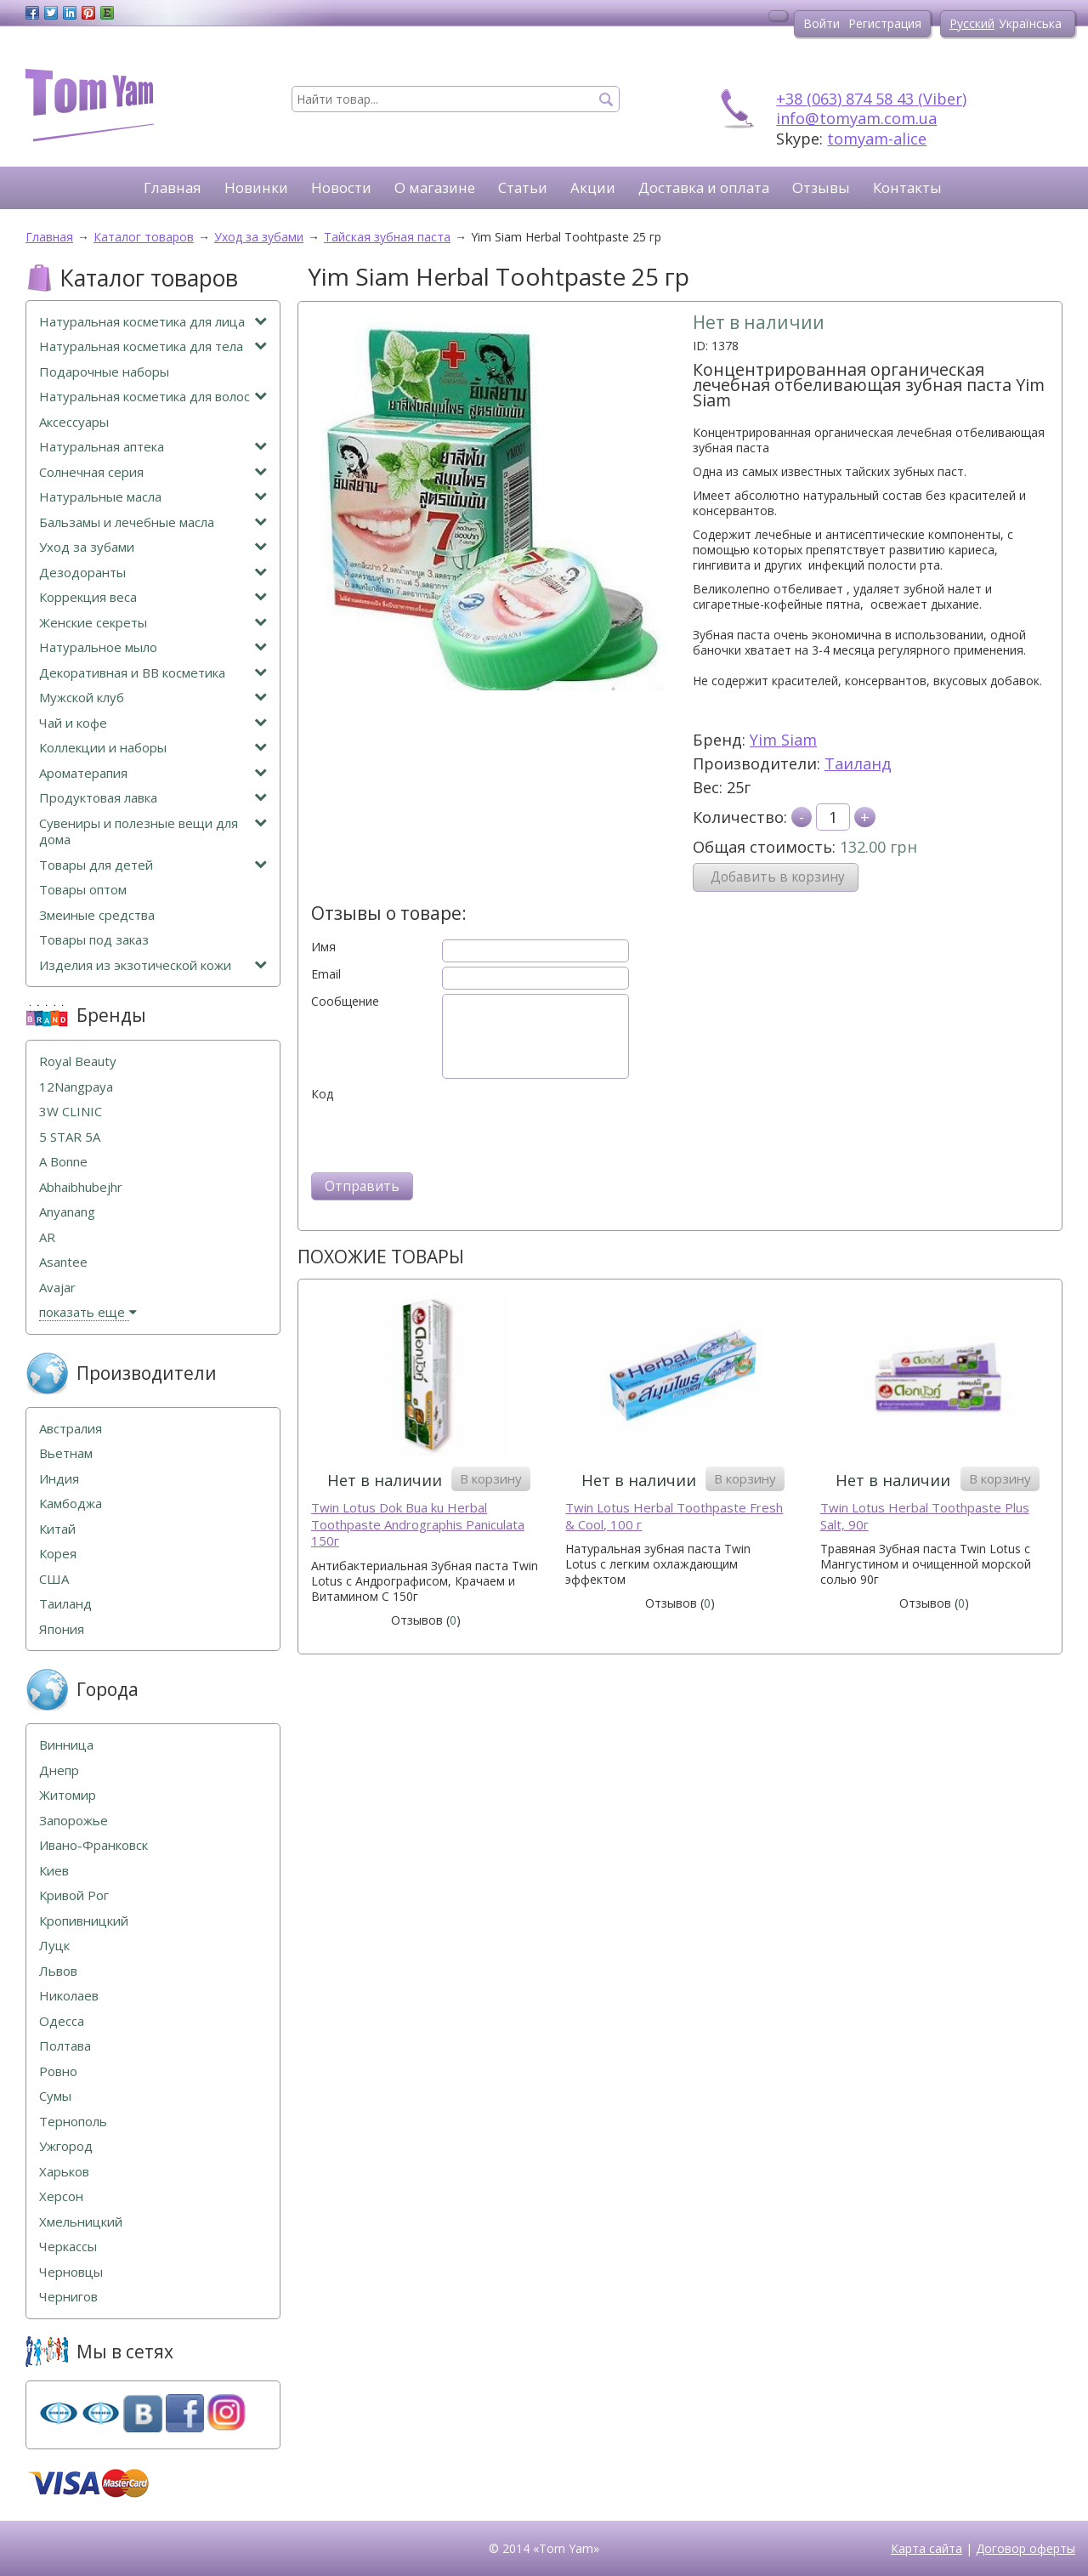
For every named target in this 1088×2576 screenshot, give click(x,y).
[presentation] (440, 1135)
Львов (58, 1971)
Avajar (57, 1287)
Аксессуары (74, 422)
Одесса (61, 2021)
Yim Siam (783, 739)
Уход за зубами (153, 547)
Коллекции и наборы (153, 748)
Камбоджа (70, 1503)
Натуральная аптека (153, 447)
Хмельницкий (80, 2222)
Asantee (63, 1262)
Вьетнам (66, 1453)
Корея (57, 1554)
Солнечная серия (153, 472)
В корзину (491, 1478)
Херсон (61, 2196)
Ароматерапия (153, 773)
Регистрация (884, 23)
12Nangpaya (76, 1087)
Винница (66, 1745)
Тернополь (73, 2122)
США (54, 1579)
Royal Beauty (77, 1061)
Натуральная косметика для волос (153, 397)
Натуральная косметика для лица (153, 322)
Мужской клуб (153, 697)
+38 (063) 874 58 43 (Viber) (871, 98)
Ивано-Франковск (93, 1845)
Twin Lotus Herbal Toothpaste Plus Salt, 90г (924, 1516)
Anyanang (67, 1212)
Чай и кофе (153, 723)
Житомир (67, 1795)
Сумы (55, 2096)
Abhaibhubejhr (80, 1187)
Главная (172, 187)
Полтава (65, 2046)
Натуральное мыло (153, 647)
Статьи (522, 187)
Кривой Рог (74, 1895)
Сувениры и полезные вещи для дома (153, 831)
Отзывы (821, 187)
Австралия (70, 1429)
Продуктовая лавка (153, 798)
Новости (341, 187)
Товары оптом (83, 890)
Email (326, 974)
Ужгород (66, 2146)
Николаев (69, 1996)
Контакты (907, 187)
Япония (61, 1629)
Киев (54, 1871)
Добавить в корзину (778, 877)
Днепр (59, 1770)
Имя (323, 947)
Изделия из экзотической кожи (153, 965)
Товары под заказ (94, 940)
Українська (1030, 23)
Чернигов (68, 2297)
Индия (59, 1479)
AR (47, 1237)
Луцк (54, 1946)
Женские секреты (153, 623)
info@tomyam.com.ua (856, 118)
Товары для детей (153, 865)
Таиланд (858, 763)
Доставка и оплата (703, 187)
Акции (592, 187)
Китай (57, 1529)
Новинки (256, 187)
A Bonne (63, 1162)
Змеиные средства (97, 915)
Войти (821, 23)
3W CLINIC (70, 1112)
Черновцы (71, 2272)
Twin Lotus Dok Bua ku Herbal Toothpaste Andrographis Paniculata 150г (417, 1524)
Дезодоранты (153, 573)
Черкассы (68, 2246)
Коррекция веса (153, 597)
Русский (971, 23)
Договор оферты (1025, 2548)
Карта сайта (926, 2548)
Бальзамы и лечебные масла (153, 522)
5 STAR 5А (69, 1137)
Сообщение (345, 1001)
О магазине (434, 187)
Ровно (58, 2071)
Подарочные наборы (104, 372)
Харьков (64, 2172)
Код (322, 1094)
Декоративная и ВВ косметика (153, 673)
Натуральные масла (153, 497)
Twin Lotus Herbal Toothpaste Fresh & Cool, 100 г (674, 1516)
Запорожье (73, 1821)
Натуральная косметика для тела (153, 346)
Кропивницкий (83, 1921)
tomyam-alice (876, 138)
